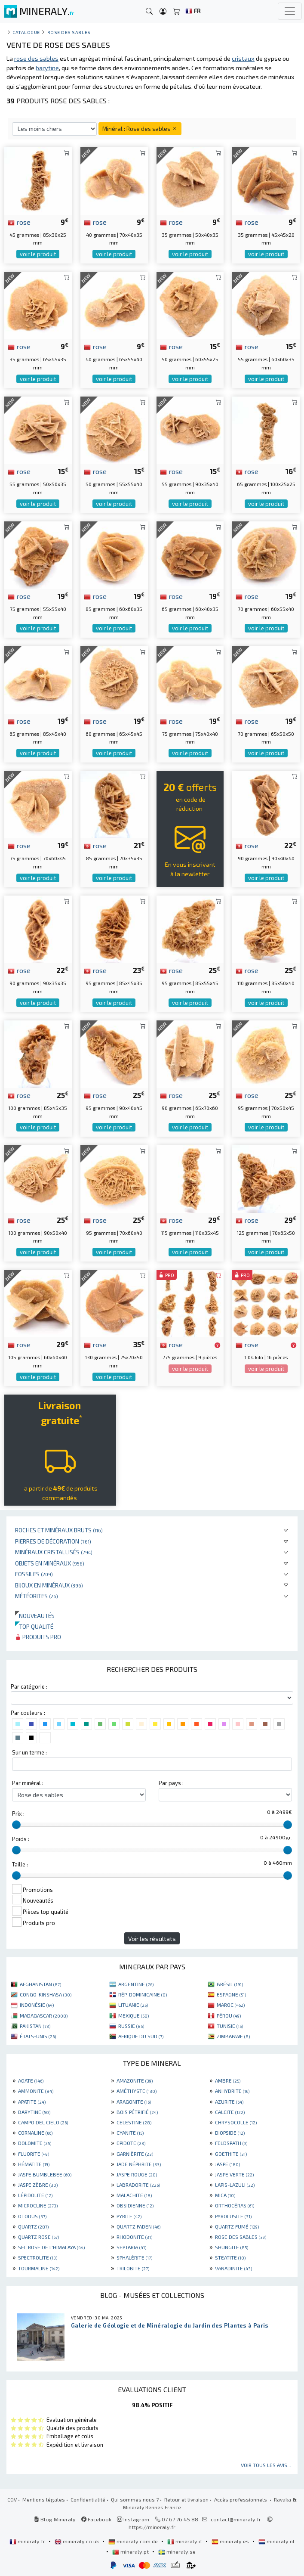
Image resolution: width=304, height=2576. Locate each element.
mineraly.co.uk (77, 2541)
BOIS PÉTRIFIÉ (137, 2112)
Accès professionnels (241, 2499)
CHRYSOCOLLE (236, 2122)
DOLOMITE (34, 2143)
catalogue (26, 32)
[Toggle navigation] (290, 11)
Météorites (36, 1596)
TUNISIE (230, 2026)
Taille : (20, 1864)
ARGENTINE (136, 1984)
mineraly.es (231, 2541)
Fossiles (34, 1574)
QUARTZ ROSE (38, 2237)
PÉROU (229, 2015)
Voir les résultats (152, 1938)
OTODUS (32, 2216)
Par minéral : (27, 1782)
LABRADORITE (138, 2185)
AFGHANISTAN (40, 1984)
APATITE (32, 2102)
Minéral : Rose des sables (140, 128)
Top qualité (34, 1626)
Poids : (20, 1838)
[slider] (16, 1824)
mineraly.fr (27, 2541)
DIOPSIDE (230, 2133)
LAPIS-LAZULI (235, 2185)
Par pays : (171, 1782)
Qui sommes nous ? (135, 2499)
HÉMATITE (33, 2164)
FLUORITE (33, 2154)
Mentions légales (43, 2499)
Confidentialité (88, 2499)
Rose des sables (69, 32)
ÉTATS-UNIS (38, 2036)
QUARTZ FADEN (138, 2226)
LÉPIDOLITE (35, 2195)
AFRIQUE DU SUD (140, 2036)
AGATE (30, 2080)
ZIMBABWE (233, 2036)
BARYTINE (34, 2112)
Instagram (133, 2519)
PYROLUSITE (233, 2216)
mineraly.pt (131, 2551)
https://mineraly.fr (152, 2527)
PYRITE (129, 2216)
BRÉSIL (230, 1984)
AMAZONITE (135, 2080)
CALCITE (230, 2112)
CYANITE (130, 2133)
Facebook (96, 2519)
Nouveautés (35, 1615)
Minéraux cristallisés (53, 1552)
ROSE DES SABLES (240, 2237)
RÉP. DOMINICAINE (142, 1994)
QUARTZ (33, 2226)
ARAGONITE (134, 2102)
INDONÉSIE (37, 2005)
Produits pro (38, 1636)
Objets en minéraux (49, 1563)
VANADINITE (233, 2268)
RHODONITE (134, 2237)
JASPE (227, 2164)
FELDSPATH (231, 2143)
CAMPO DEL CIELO (43, 2122)
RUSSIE (131, 2026)
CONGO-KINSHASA (45, 1994)
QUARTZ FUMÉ (237, 2226)
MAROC (231, 2005)
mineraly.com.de (133, 2541)
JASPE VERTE (234, 2174)
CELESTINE (134, 2122)
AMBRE (227, 2080)
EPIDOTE (131, 2143)
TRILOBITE (133, 2268)
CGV (12, 2499)
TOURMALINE (38, 2268)
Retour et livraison (186, 2499)
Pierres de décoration (53, 1541)
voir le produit (38, 254)
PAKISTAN (35, 2026)
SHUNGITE (231, 2247)
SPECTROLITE (37, 2257)
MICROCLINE (38, 2205)
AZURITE (229, 2102)
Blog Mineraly (55, 2519)
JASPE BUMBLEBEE (44, 2174)
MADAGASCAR (44, 2015)
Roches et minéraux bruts (59, 1530)
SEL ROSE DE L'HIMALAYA (51, 2247)
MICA (225, 2195)
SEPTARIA (131, 2247)
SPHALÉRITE (134, 2257)
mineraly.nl (276, 2541)
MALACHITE (134, 2195)
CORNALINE (35, 2133)
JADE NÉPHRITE (139, 2164)
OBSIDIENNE (135, 2205)
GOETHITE (231, 2154)
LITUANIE (133, 2005)
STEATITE (230, 2257)
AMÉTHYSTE (137, 2091)
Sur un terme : (29, 1752)
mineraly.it (185, 2541)
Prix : (18, 1813)
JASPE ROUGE (137, 2174)
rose (19, 221)
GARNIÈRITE (135, 2154)
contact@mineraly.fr (236, 2519)
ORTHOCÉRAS (234, 2205)
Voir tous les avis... (266, 2465)
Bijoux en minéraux (49, 1585)
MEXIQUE (133, 2015)
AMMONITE (35, 2091)
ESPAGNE (231, 1994)
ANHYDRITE (232, 2091)
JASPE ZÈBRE (38, 2185)
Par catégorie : (29, 1686)
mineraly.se (177, 2551)
